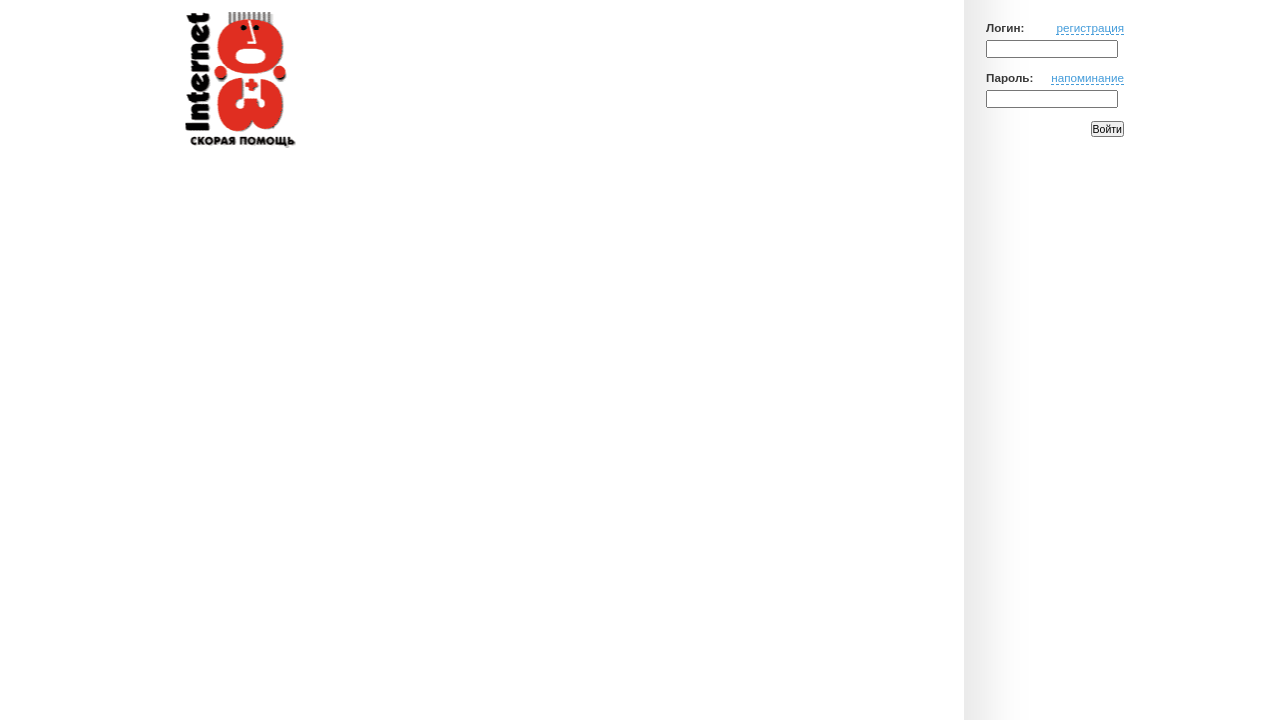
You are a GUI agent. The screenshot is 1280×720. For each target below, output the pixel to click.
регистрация (1090, 27)
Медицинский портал (239, 81)
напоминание (1087, 77)
